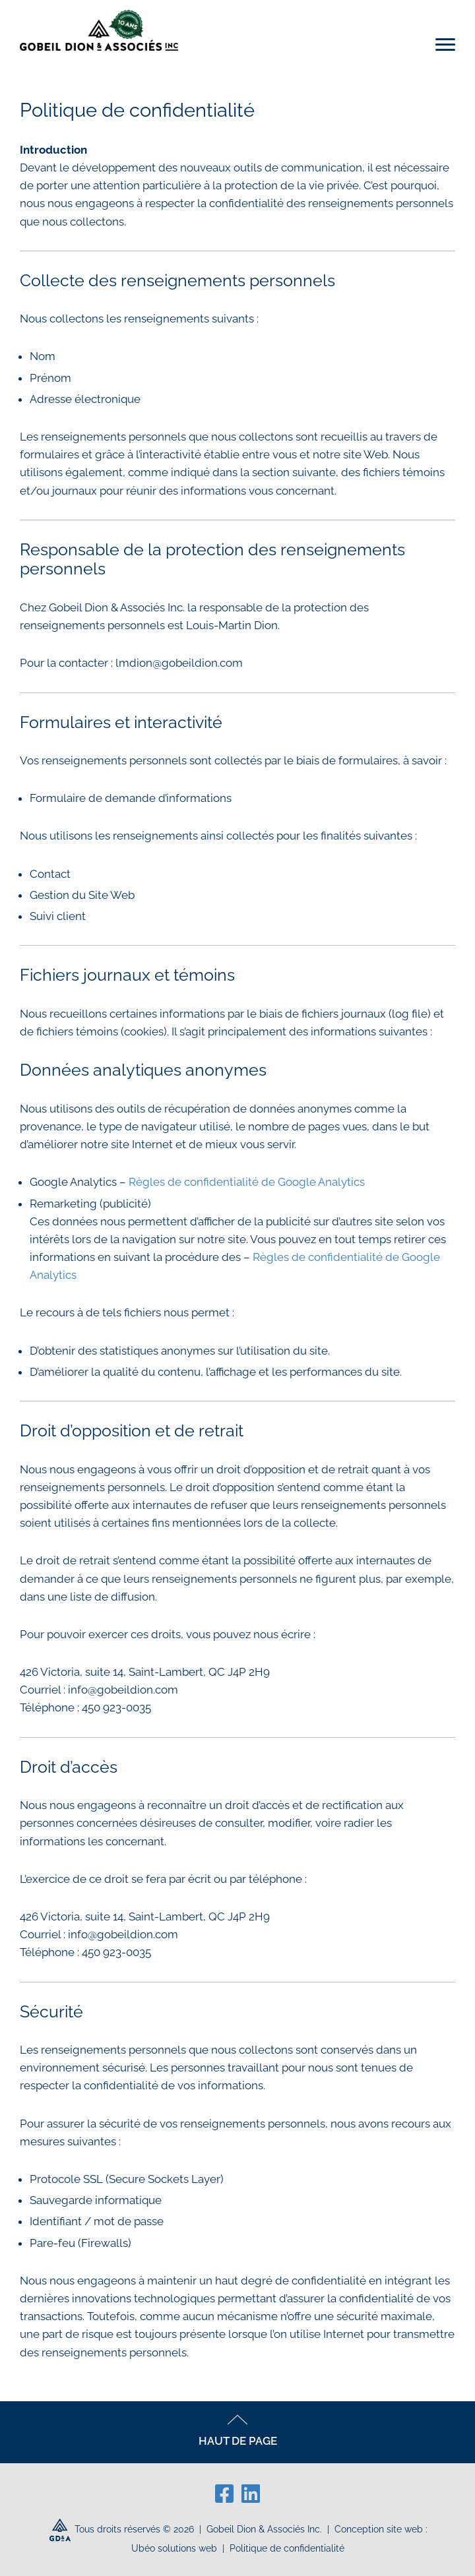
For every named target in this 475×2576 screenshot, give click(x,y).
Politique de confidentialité (287, 2548)
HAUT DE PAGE (238, 2430)
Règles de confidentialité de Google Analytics (247, 1181)
